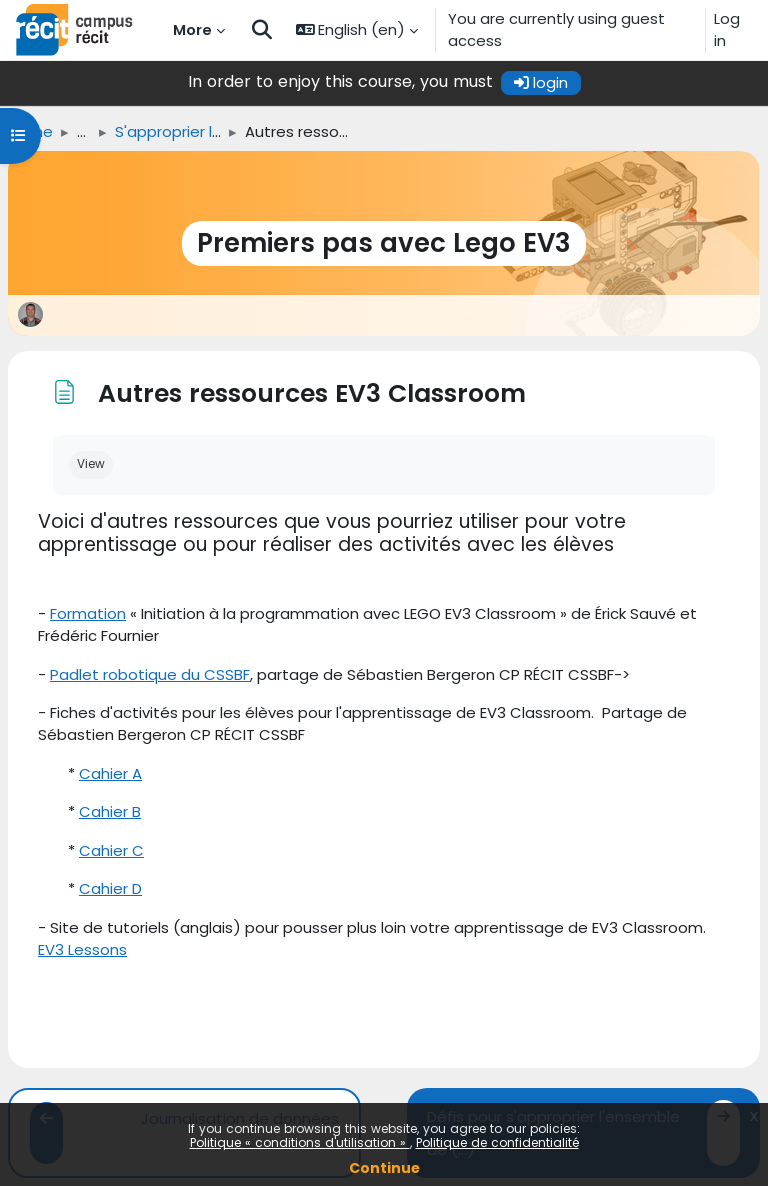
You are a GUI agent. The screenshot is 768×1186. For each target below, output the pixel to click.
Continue (384, 1168)
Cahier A (110, 773)
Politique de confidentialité (497, 1142)
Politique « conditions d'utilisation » (300, 1142)
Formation (88, 613)
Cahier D (110, 888)
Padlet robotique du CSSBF (150, 674)
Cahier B (110, 811)
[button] (262, 30)
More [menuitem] (192, 29)
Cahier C (111, 850)
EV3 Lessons (82, 949)
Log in (727, 29)
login (541, 82)
